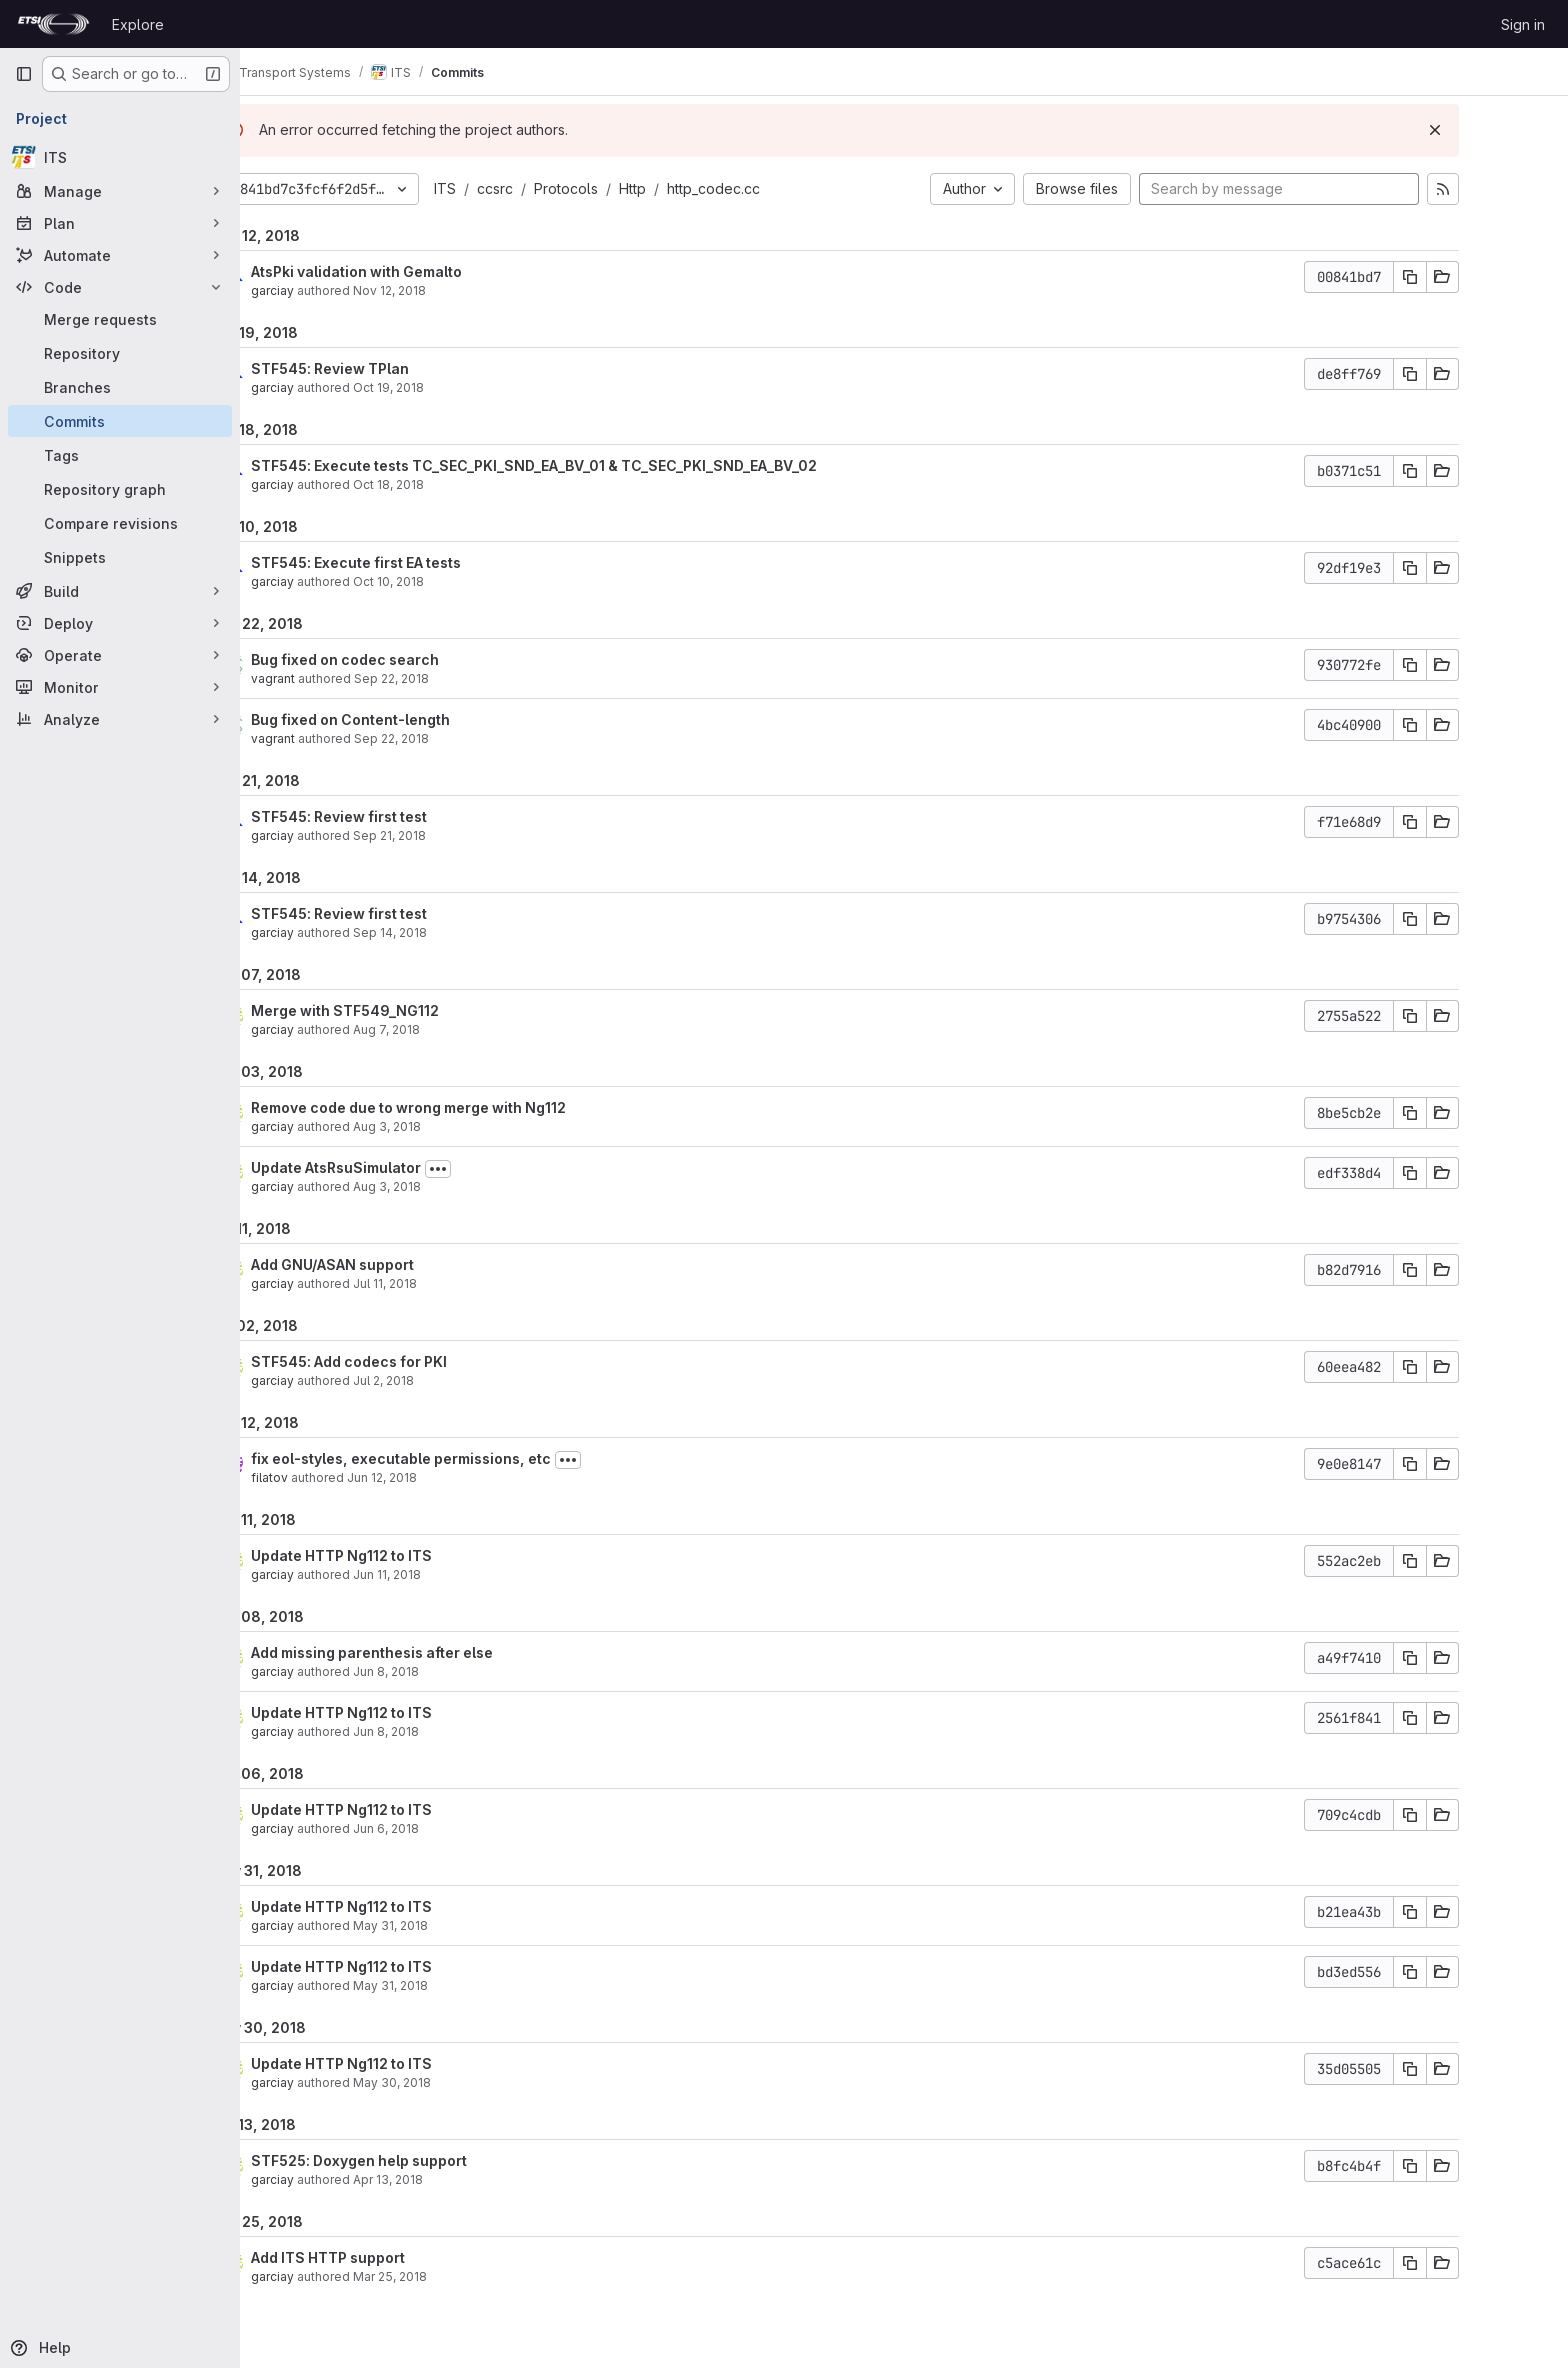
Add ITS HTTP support (397, 2257)
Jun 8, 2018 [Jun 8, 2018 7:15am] (455, 1671)
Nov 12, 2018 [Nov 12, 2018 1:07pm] (458, 290)
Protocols (635, 188)
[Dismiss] (1504, 130)
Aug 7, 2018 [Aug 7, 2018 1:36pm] (455, 1029)
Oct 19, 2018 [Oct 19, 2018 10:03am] (457, 387)
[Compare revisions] (120, 523)
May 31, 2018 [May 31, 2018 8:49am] (459, 1985)
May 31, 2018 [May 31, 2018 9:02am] (459, 1925)
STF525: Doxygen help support (428, 2160)
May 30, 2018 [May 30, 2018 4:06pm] (461, 2082)
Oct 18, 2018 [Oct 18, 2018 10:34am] (457, 484)
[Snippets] (120, 557)
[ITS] (120, 157)
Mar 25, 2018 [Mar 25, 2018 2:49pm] (459, 2276)
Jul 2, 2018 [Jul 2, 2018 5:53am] (452, 1380)
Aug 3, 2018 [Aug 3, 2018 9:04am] (456, 1126)
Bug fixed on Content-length (419, 719)
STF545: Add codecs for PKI (418, 1361)
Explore (138, 24)
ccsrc (564, 188)
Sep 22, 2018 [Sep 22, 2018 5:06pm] (460, 678)
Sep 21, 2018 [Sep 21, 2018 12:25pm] (458, 835)
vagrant (342, 678)
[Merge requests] (120, 319)
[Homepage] (53, 24)
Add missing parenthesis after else (441, 1652)
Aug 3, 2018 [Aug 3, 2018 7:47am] (456, 1186)
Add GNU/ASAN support (401, 1264)
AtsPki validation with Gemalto (425, 271)
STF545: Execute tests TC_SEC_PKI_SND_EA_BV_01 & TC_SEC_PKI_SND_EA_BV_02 (603, 465)
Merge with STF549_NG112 (414, 1010)
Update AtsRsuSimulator (405, 1167)
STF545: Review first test (408, 816)
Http (701, 188)
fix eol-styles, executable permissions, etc (470, 1458)
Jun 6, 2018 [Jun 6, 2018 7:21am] (455, 1828)
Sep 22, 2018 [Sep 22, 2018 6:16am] (460, 738)
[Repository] (120, 353)
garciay (341, 290)
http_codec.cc (782, 188)
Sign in (1523, 24)
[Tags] (120, 455)
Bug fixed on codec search (414, 659)
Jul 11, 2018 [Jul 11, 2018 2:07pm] (454, 1283)
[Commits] (120, 421)
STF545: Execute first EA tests (425, 562)
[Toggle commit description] (507, 1169)
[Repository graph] (120, 489)
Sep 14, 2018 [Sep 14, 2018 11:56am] (459, 932)
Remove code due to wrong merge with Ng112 (477, 1107)
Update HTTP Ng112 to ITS (410, 1555)
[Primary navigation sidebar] (24, 74)
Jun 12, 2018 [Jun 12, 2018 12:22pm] (451, 1477)
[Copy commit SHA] (1479, 277)
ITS (514, 188)
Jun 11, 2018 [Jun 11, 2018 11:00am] (456, 1574)
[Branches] (120, 387)
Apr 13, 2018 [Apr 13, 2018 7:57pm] (457, 2179)
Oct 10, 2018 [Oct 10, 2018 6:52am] (457, 581)
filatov (338, 1477)
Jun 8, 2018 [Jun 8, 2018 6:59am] (455, 1731)
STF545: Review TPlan (399, 368)
